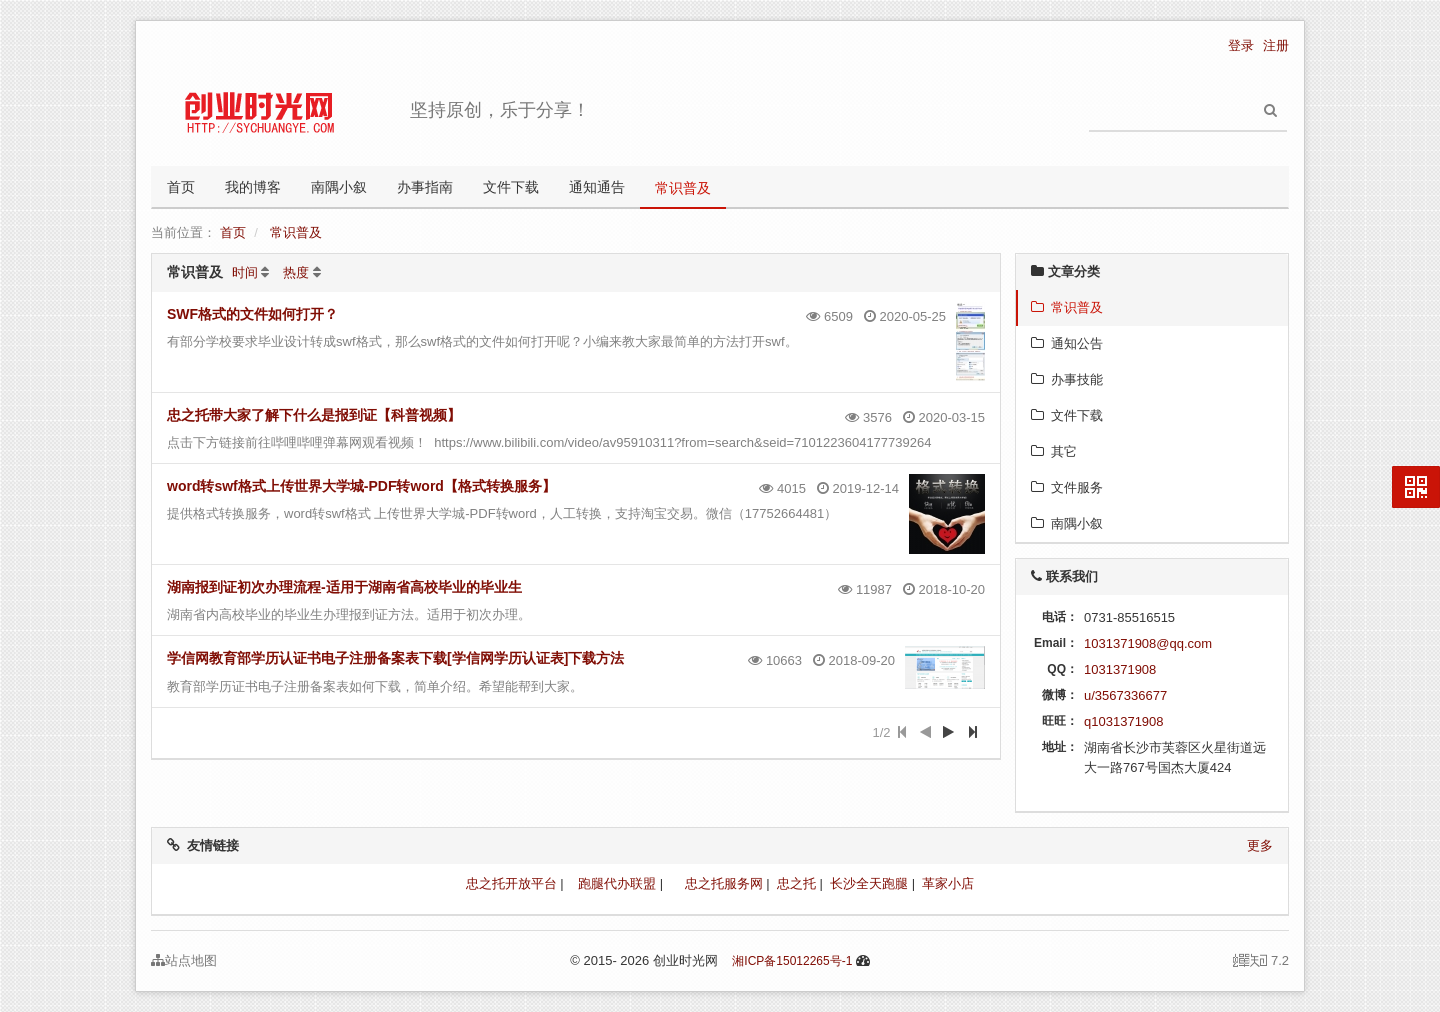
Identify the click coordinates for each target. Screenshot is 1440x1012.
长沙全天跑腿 (869, 883)
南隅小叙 (339, 187)
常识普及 (683, 188)
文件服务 (1067, 487)
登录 (1241, 45)
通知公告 (1067, 343)
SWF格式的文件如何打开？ (252, 314)
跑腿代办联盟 (617, 883)
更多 (1260, 845)
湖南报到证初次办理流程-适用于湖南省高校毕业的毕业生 (344, 587)
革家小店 (948, 883)
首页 (181, 187)
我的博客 (253, 187)
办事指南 (425, 187)
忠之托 (796, 883)
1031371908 (1120, 669)
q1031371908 (1124, 721)
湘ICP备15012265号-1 (792, 961)
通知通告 (597, 187)
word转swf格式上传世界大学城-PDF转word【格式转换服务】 (361, 486)
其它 (1054, 451)
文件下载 (511, 187)
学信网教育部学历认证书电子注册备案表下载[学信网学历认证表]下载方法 (395, 658)
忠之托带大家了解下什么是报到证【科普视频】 (314, 415)
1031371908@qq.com (1148, 643)
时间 (245, 272)
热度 (296, 272)
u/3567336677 (1125, 695)
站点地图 (184, 960)
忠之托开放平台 (511, 883)
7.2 (1261, 962)
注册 (1276, 45)
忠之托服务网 (724, 883)
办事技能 (1067, 379)
